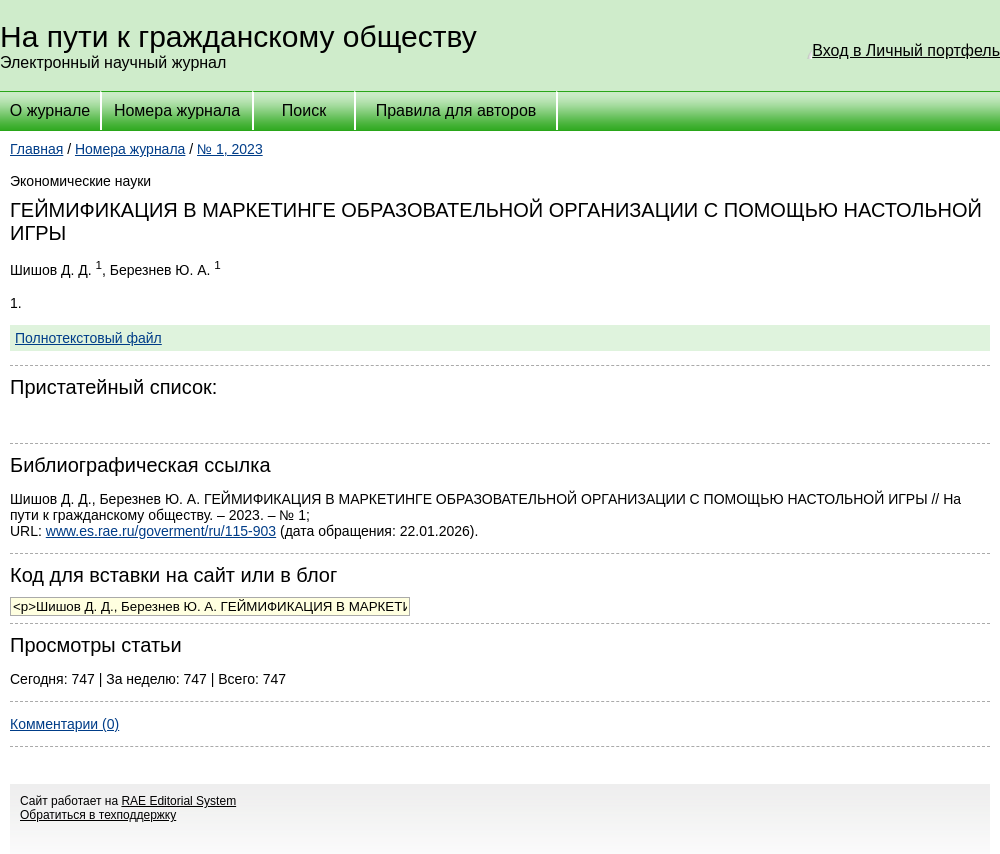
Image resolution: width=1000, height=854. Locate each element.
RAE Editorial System (178, 801)
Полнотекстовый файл (88, 338)
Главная (36, 149)
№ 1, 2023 (230, 149)
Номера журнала (177, 110)
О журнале (50, 110)
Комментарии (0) (64, 724)
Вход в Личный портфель (906, 50)
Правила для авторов (456, 110)
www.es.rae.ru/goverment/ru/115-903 (161, 531)
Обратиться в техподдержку (98, 815)
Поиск (304, 110)
